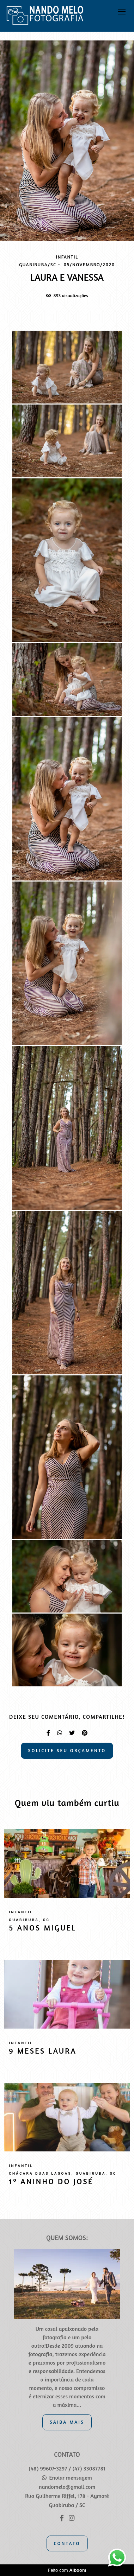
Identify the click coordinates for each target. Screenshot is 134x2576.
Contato (67, 2543)
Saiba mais (67, 2422)
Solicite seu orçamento (67, 1750)
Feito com (67, 2570)
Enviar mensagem (70, 2477)
